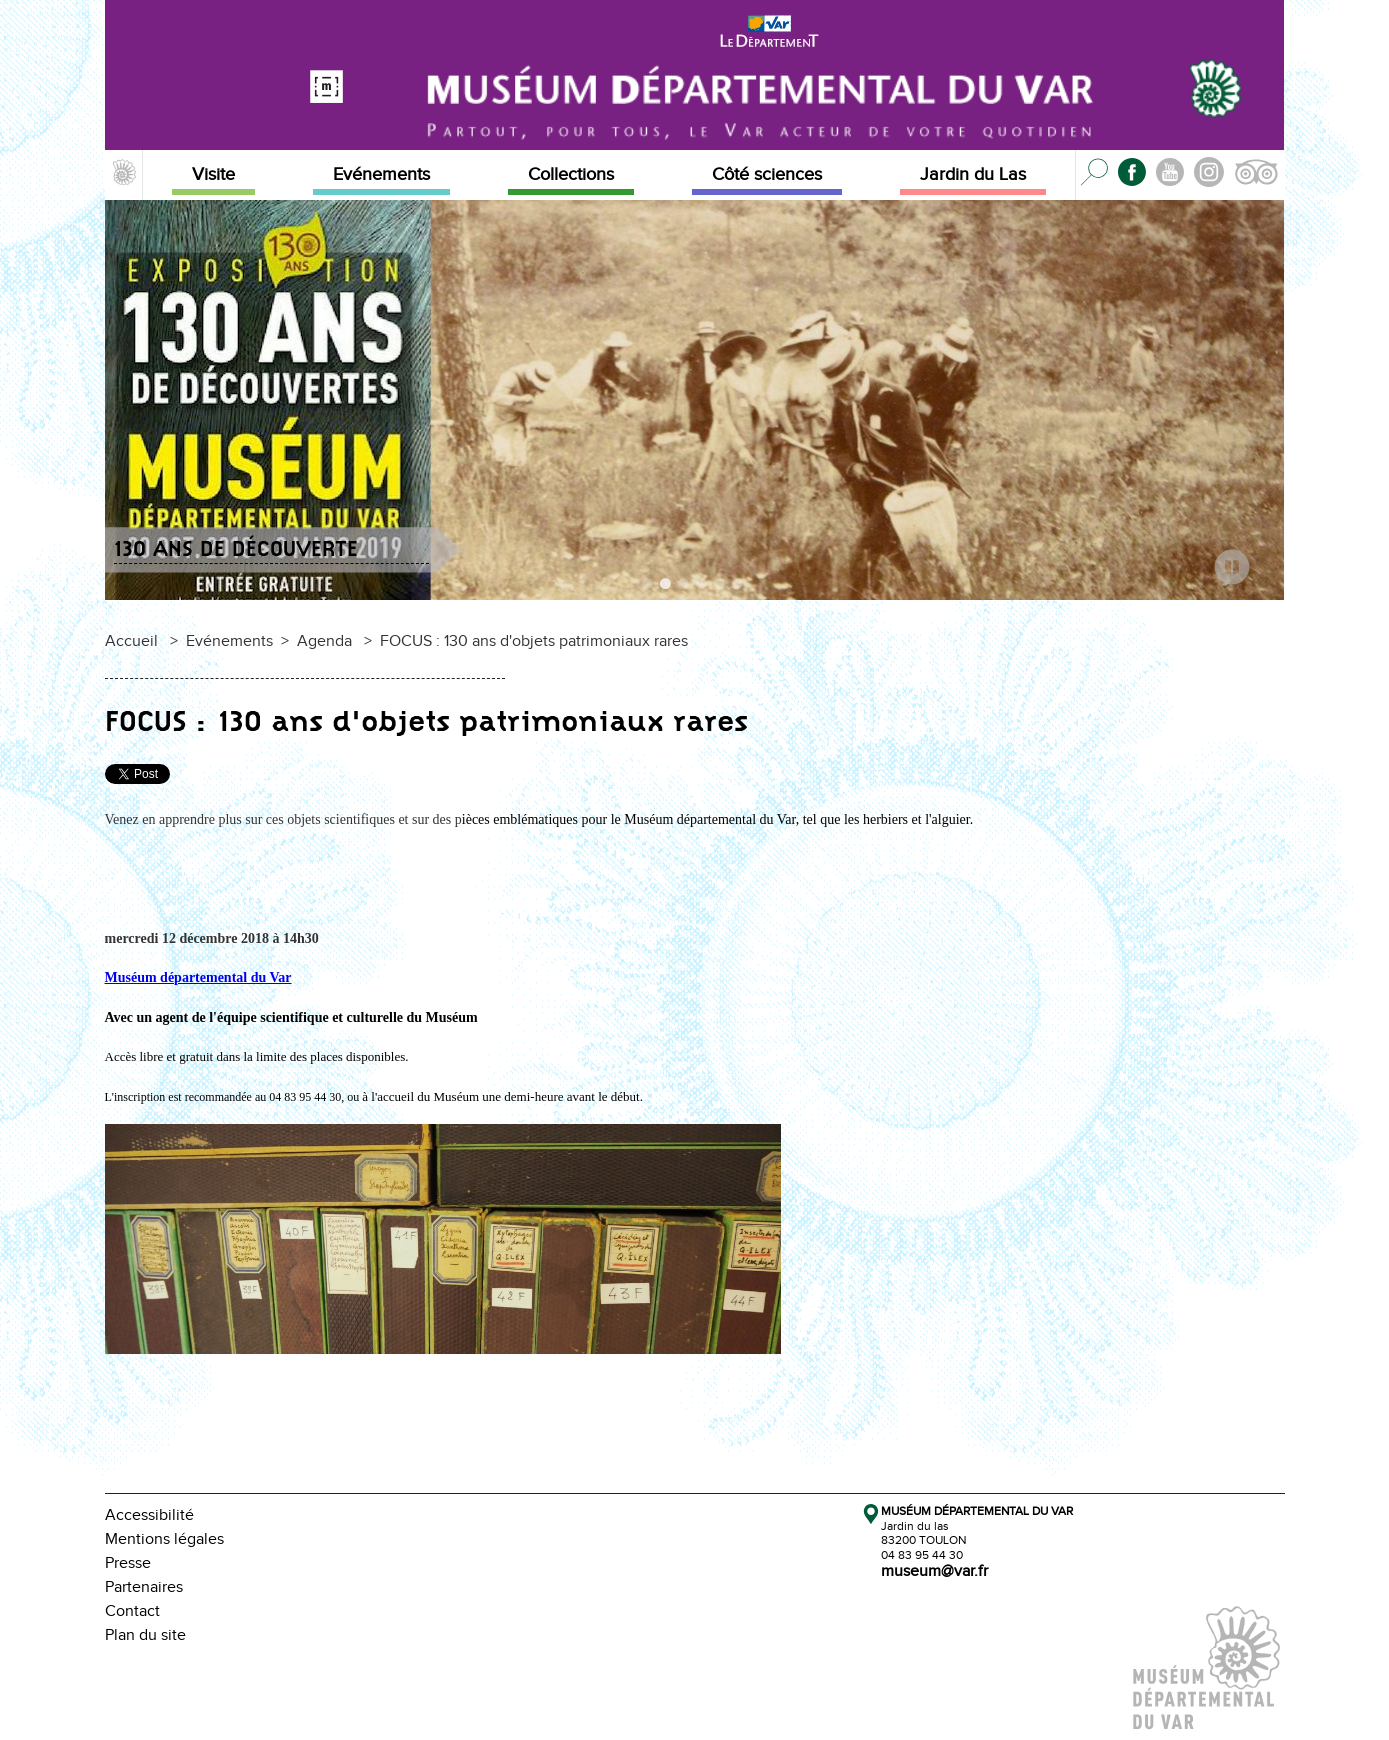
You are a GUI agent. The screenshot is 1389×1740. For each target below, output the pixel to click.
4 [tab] (703, 587)
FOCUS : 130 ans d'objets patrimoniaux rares (534, 641)
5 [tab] (721, 587)
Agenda (324, 641)
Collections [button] (571, 174)
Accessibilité (149, 1515)
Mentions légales (164, 1539)
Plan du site (145, 1635)
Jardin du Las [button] (973, 174)
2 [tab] (667, 587)
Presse (128, 1563)
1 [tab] (649, 587)
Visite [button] (213, 174)
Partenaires (144, 1587)
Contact (132, 1611)
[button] (124, 175)
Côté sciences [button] (767, 174)
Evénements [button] (381, 174)
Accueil (131, 641)
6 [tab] (739, 587)
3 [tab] (685, 587)
